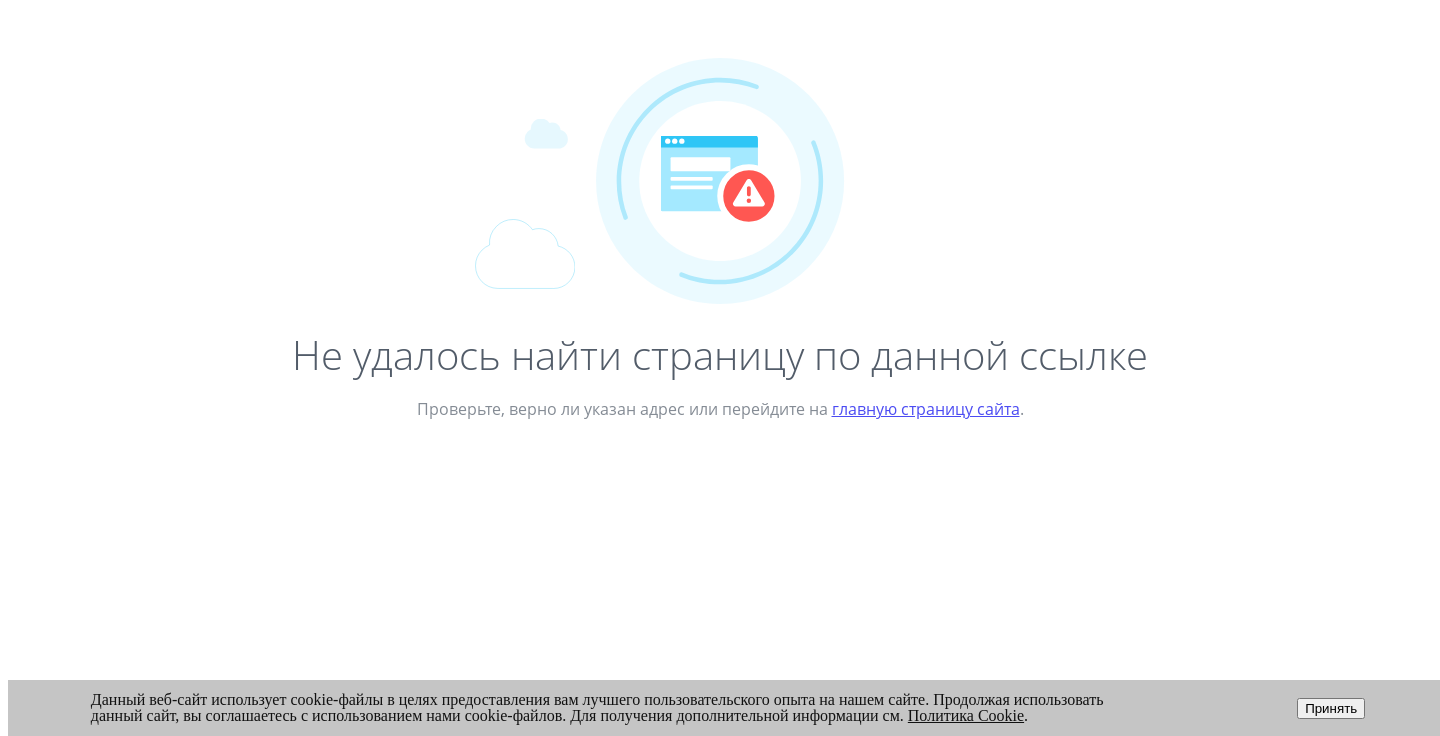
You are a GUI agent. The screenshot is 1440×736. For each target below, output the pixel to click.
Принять (1331, 708)
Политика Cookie (966, 715)
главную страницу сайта (926, 409)
